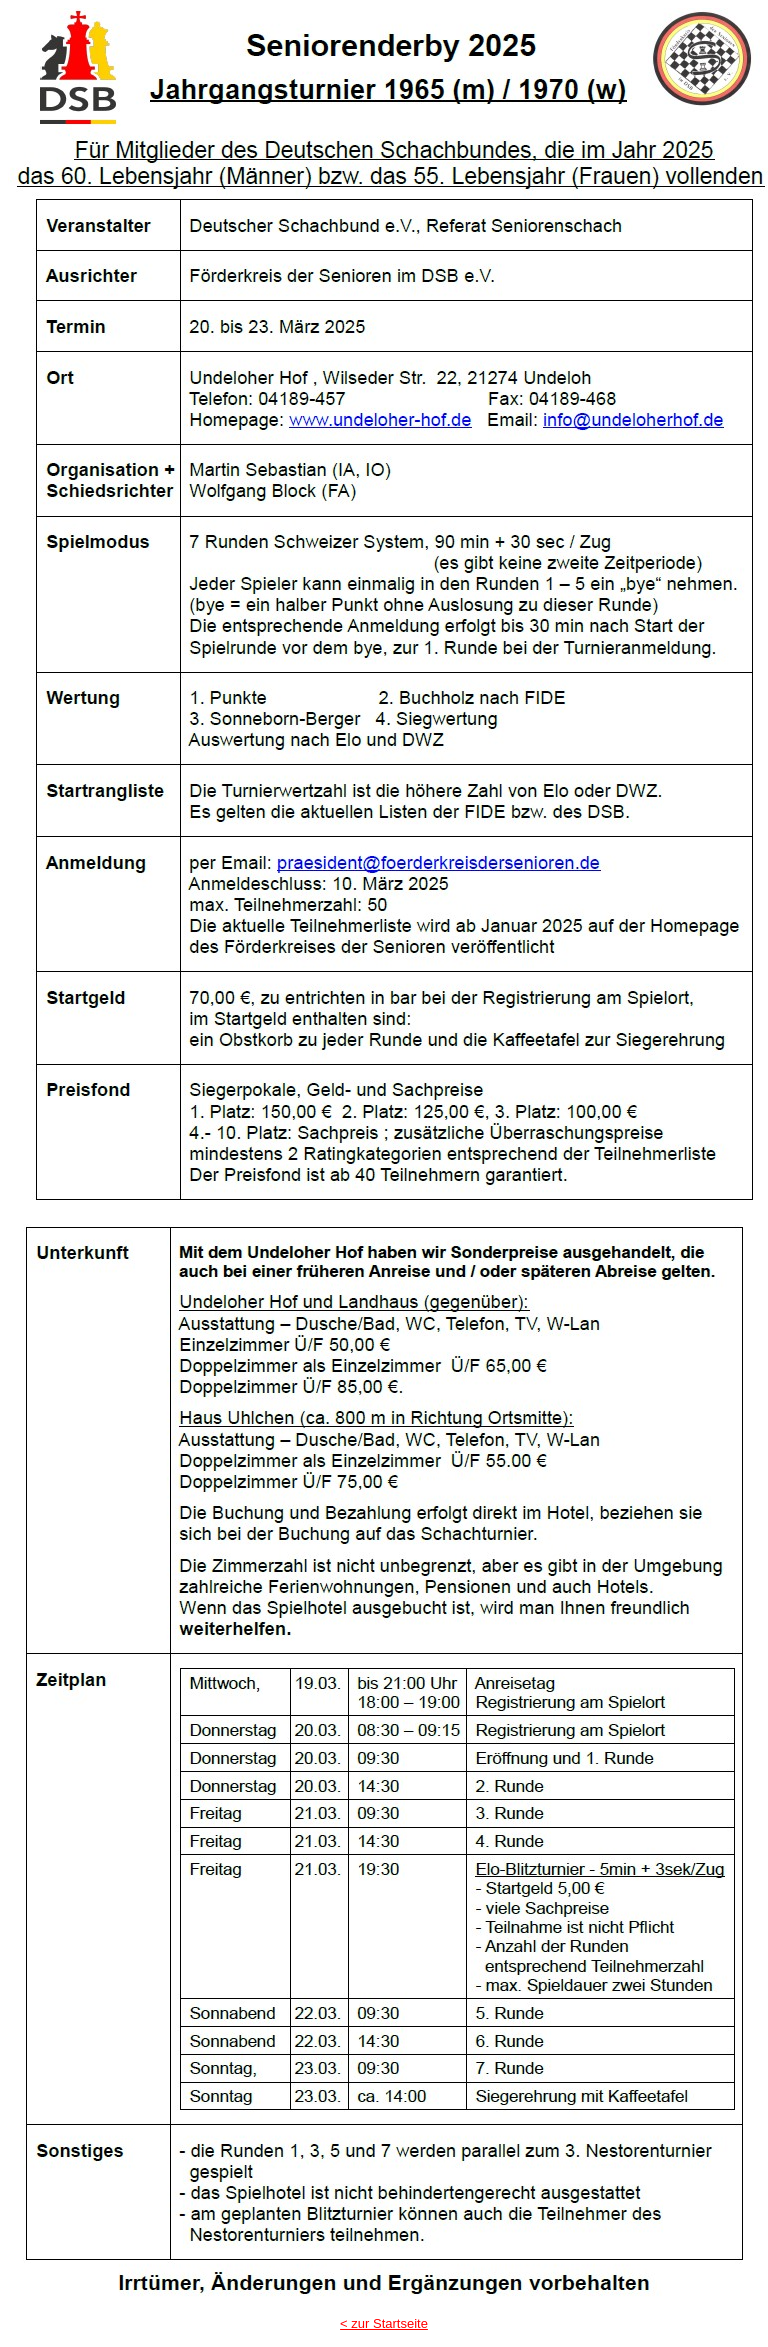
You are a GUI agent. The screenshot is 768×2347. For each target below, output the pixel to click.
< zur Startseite (384, 2323)
